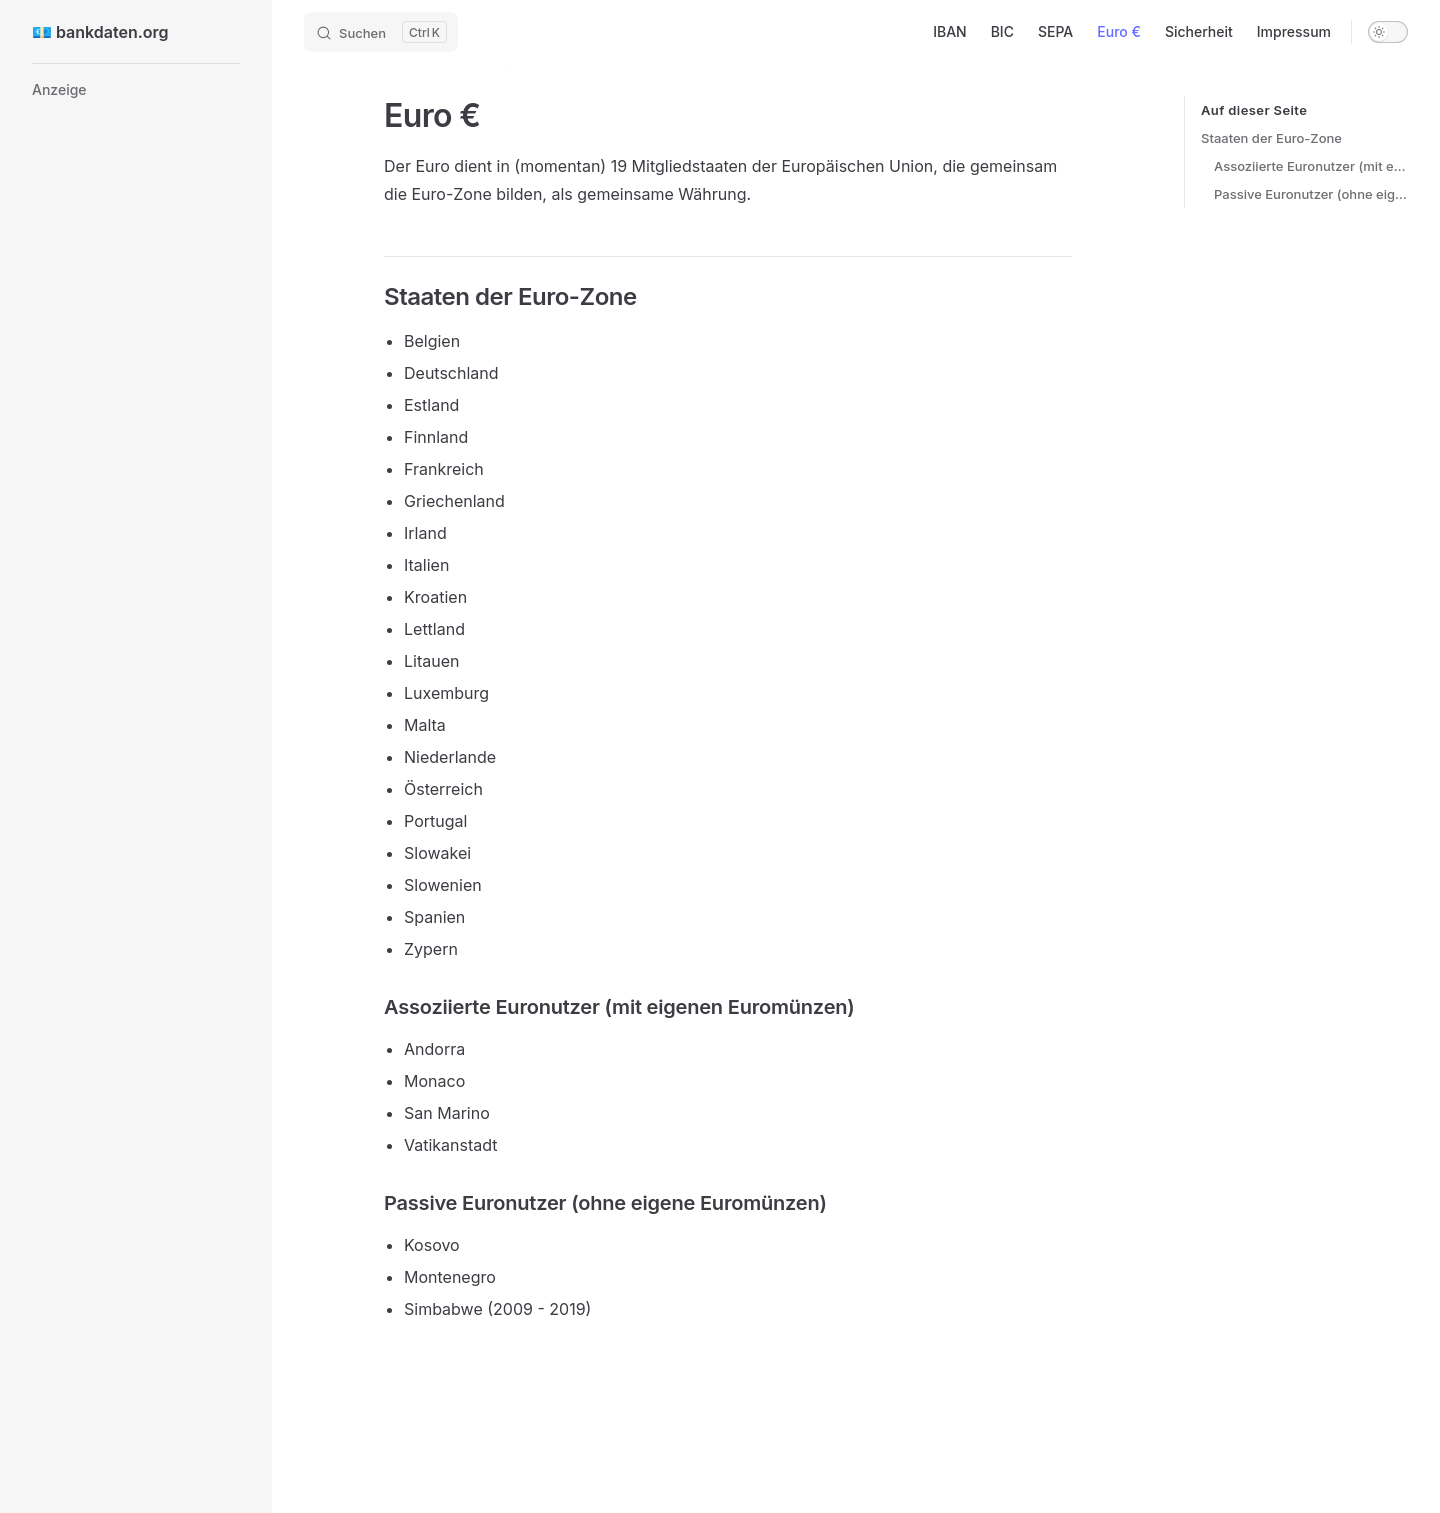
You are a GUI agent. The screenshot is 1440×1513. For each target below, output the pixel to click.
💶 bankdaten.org (100, 32)
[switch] (1388, 32)
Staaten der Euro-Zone (1271, 138)
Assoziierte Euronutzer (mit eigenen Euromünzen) (1311, 166)
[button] (136, 90)
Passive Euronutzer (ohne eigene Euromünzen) (1311, 194)
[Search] (381, 32)
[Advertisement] (136, 430)
